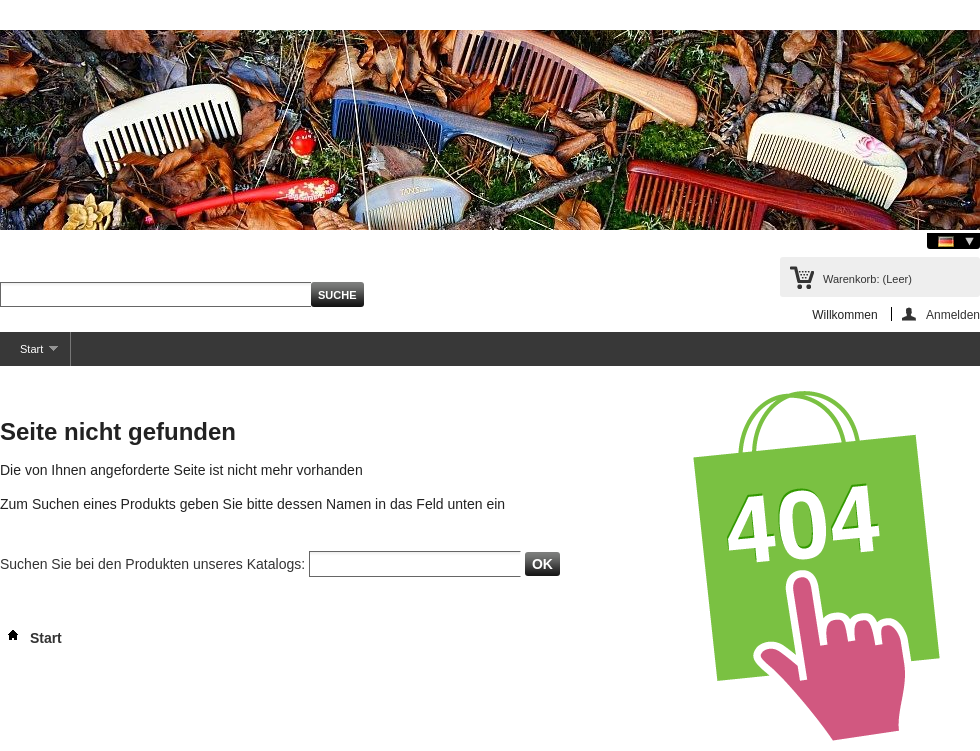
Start (29, 354)
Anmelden (953, 314)
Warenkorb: (867, 279)
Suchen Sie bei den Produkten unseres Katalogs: (152, 564)
